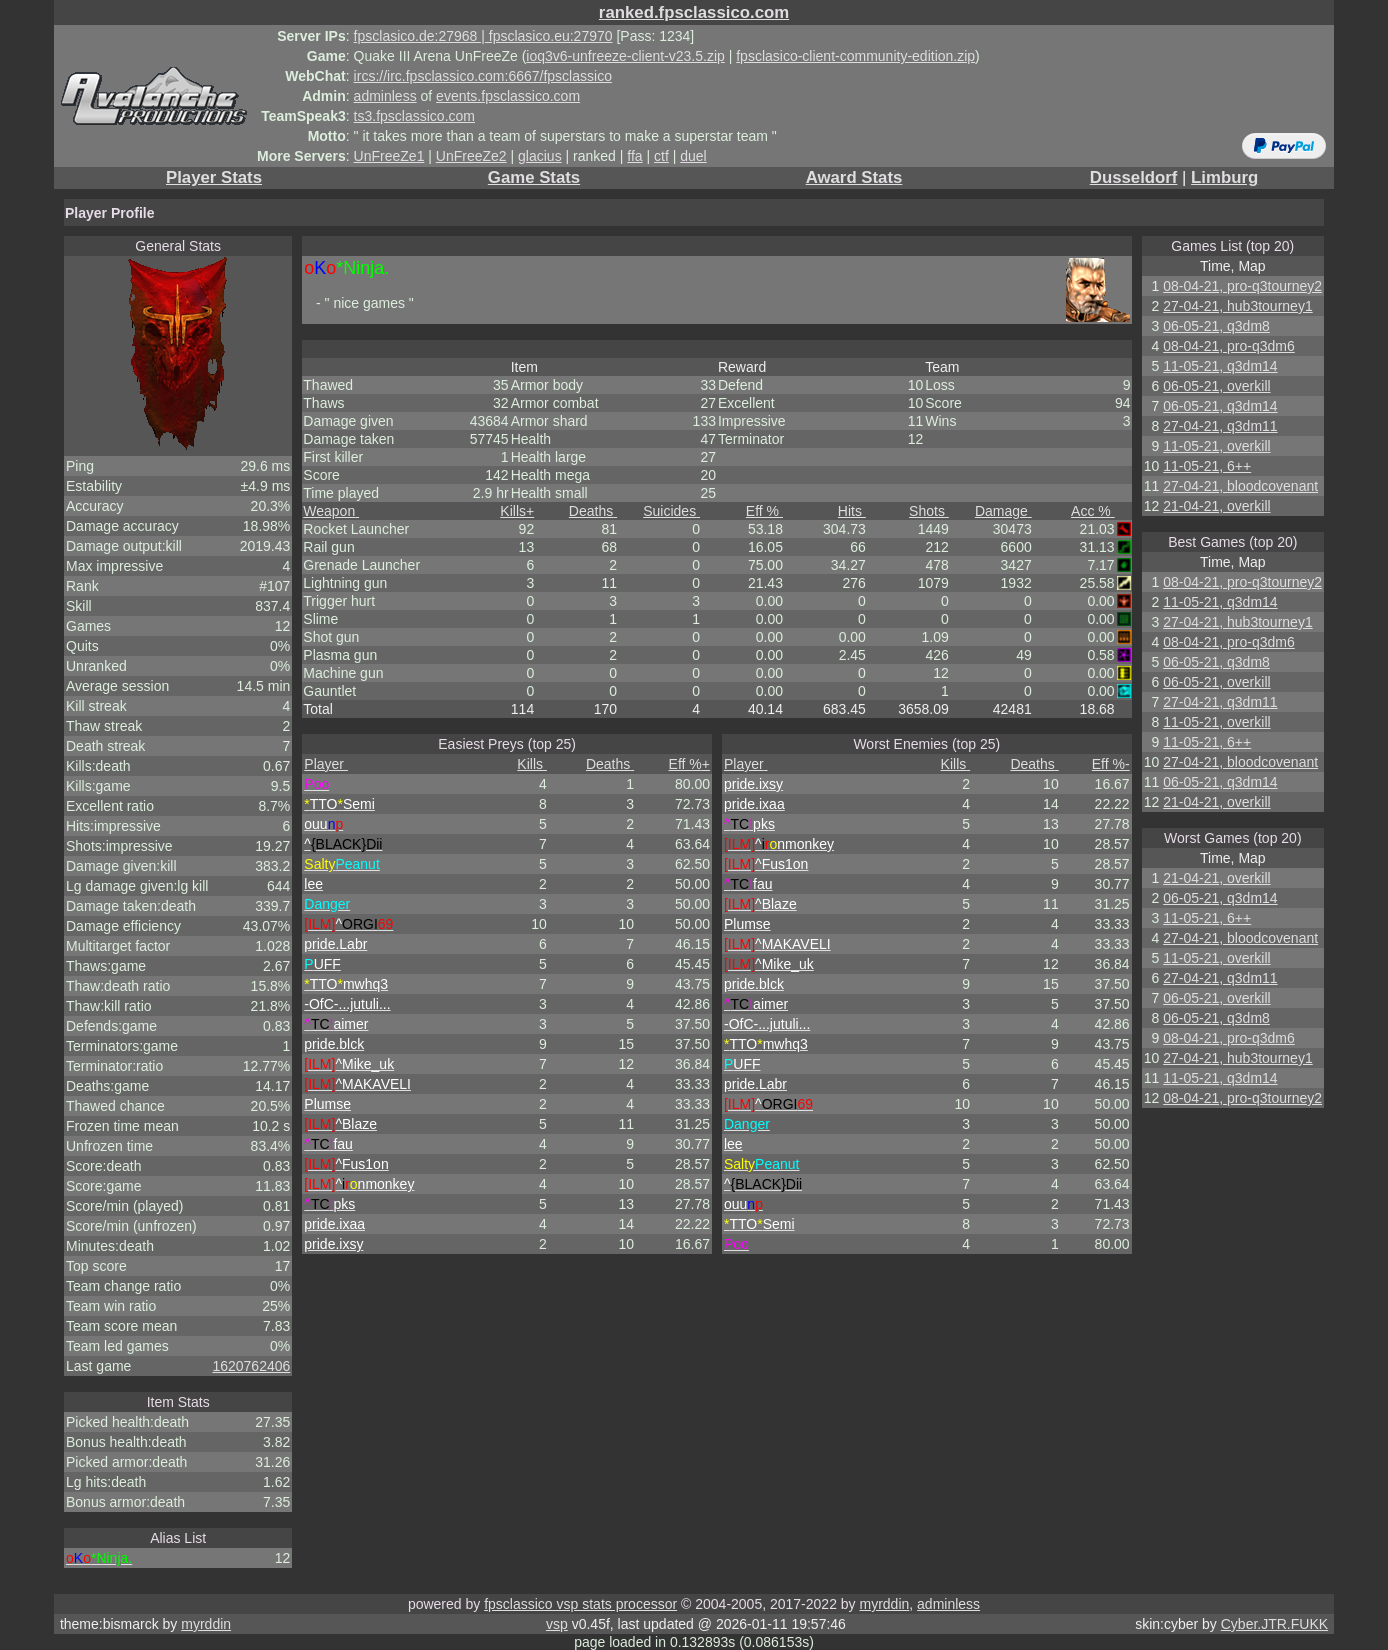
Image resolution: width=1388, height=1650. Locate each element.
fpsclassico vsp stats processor (580, 1604)
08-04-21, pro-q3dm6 (1229, 346)
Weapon (331, 511)
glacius (540, 156)
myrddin (884, 1604)
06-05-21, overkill (1216, 386)
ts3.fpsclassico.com (414, 116)
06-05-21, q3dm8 (1216, 326)
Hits (852, 511)
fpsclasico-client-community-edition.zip (855, 56)
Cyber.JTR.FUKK (1274, 1624)
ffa (634, 156)
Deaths (593, 511)
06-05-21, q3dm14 (1220, 406)
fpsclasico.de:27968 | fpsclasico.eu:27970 (483, 36)
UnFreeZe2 (471, 156)
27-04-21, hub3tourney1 (1237, 306)
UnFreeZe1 (389, 156)
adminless (385, 96)
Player (326, 764)
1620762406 (251, 1366)
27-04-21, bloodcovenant (1240, 486)
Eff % (764, 511)
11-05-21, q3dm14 (1220, 366)
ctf (661, 156)
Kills (517, 511)
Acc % (1093, 511)
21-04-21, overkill (1216, 506)
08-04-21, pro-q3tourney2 (1242, 286)
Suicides (671, 511)
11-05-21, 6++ (1207, 466)
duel (693, 156)
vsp (557, 1624)
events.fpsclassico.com (508, 96)
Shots (929, 511)
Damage (1003, 511)
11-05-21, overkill (1216, 446)
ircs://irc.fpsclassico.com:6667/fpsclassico (483, 76)
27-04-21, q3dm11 (1220, 426)
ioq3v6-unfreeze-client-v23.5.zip (625, 56)
